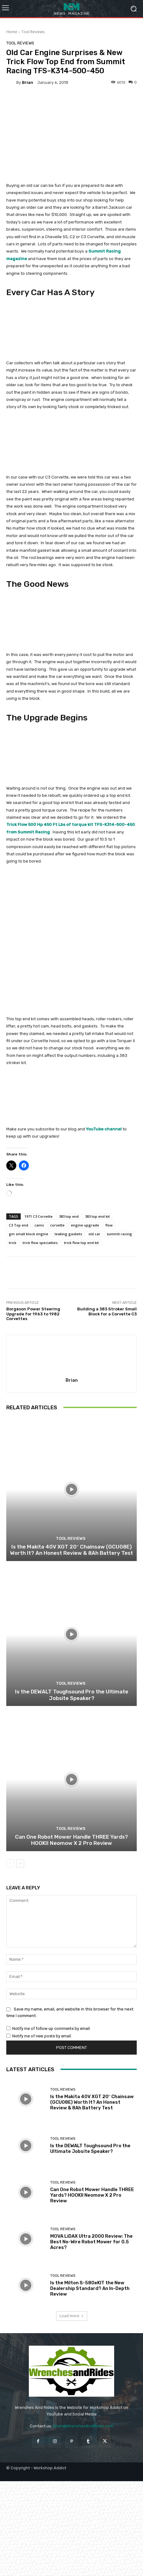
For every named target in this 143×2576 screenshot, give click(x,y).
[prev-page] (10, 1863)
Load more (72, 2315)
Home (11, 31)
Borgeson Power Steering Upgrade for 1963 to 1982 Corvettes (33, 1314)
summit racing (119, 1234)
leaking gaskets (68, 1234)
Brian (27, 82)
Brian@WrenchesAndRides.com (83, 2426)
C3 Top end (18, 1225)
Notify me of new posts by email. (42, 2036)
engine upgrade (85, 1225)
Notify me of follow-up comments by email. (51, 2028)
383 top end (69, 1216)
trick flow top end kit (81, 1242)
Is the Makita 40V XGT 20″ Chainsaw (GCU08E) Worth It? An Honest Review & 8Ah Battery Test (71, 1550)
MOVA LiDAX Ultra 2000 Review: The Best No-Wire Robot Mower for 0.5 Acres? (91, 2241)
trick (12, 1242)
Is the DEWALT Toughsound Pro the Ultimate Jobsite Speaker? (71, 1694)
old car (94, 1234)
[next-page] (20, 1863)
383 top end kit (97, 1216)
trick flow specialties (40, 1242)
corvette (57, 1225)
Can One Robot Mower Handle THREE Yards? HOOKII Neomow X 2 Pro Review (71, 1840)
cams (39, 1225)
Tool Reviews (33, 31)
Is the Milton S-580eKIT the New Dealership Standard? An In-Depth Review (90, 2288)
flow (109, 1225)
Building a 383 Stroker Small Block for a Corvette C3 (107, 1311)
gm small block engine (28, 1234)
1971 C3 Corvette (38, 1216)
